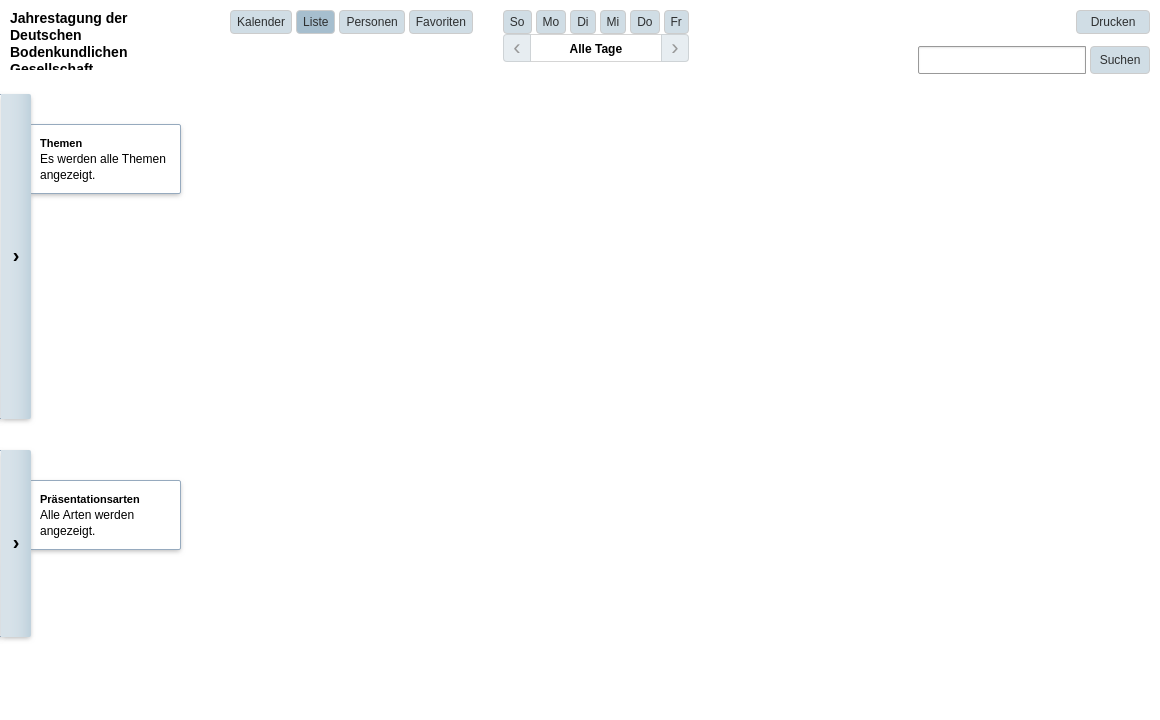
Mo (551, 22)
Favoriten (441, 22)
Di (582, 22)
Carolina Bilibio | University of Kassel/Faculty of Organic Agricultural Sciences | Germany (555, 373)
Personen (371, 22)
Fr (676, 22)
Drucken (1113, 22)
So (517, 22)
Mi (613, 22)
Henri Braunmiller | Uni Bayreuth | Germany (435, 477)
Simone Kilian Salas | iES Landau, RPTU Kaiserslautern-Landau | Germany (520, 581)
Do (644, 22)
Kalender (261, 22)
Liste (315, 22)
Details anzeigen (370, 401)
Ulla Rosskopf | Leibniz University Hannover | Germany (466, 702)
